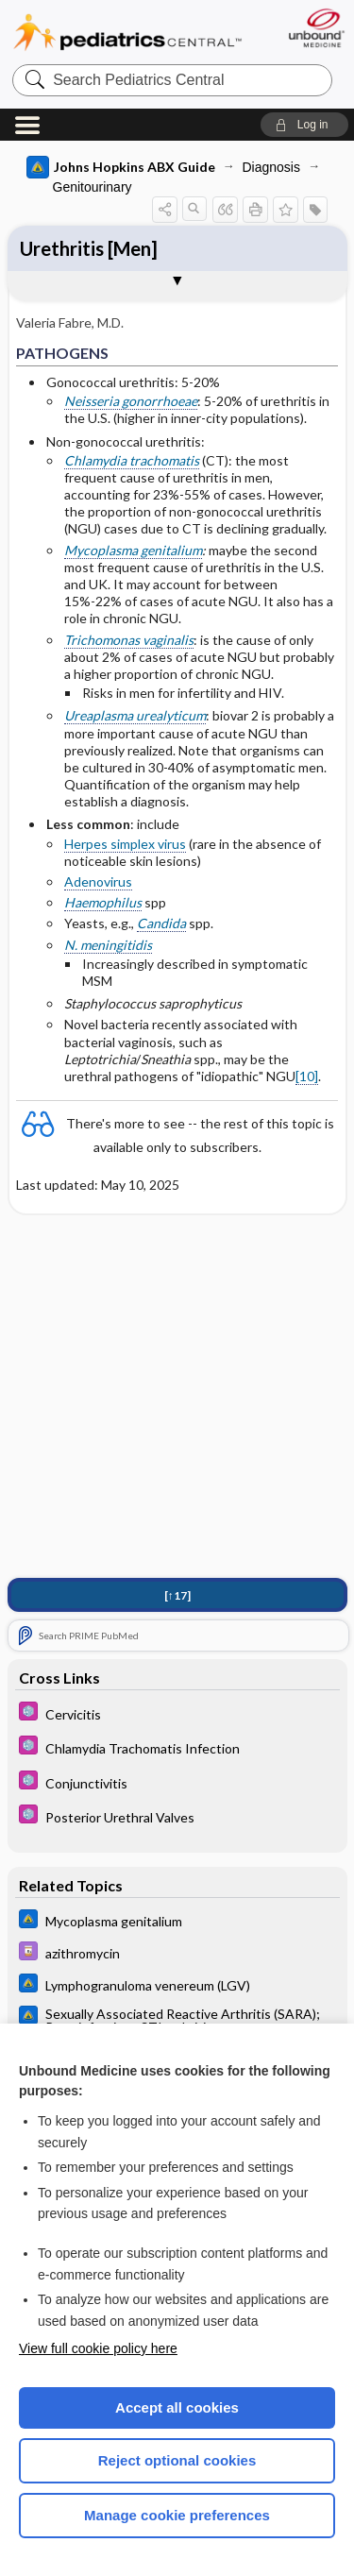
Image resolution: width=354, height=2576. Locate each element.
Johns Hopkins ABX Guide (120, 167)
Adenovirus (98, 881)
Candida (161, 923)
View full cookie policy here (98, 2348)
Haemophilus (103, 902)
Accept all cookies (177, 2407)
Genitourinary (92, 187)
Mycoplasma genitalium (133, 550)
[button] (304, 124)
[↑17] (177, 1595)
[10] (306, 1076)
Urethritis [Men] (89, 248)
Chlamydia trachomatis (131, 460)
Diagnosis (271, 167)
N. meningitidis (108, 945)
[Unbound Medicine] (315, 28)
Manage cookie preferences (177, 2515)
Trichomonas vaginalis (129, 640)
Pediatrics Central (127, 32)
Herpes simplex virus (125, 844)
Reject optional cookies (177, 2460)
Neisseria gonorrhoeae (130, 401)
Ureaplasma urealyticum (135, 715)
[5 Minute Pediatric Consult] (177, 1713)
